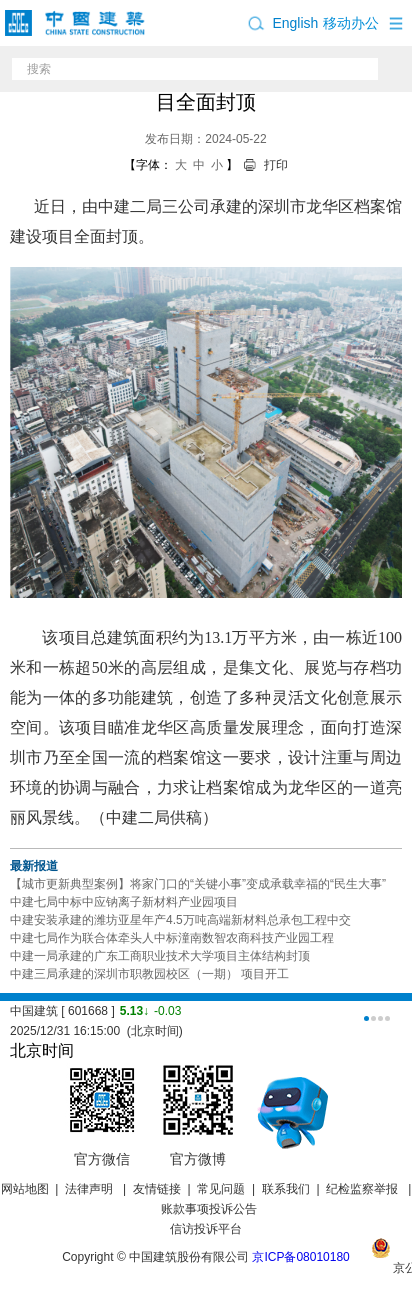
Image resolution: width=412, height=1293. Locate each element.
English (295, 23)
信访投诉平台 (206, 1229)
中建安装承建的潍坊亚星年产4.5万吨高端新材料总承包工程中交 (180, 920)
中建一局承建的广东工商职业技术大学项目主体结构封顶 (160, 956)
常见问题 (221, 1189)
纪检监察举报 (362, 1189)
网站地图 (25, 1189)
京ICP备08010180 (300, 1257)
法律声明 (90, 1189)
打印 (276, 165)
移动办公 (351, 23)
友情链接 (157, 1189)
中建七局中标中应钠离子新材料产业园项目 (124, 902)
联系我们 (286, 1189)
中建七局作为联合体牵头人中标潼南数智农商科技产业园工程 (172, 938)
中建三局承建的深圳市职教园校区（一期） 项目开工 (149, 974)
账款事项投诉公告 (209, 1209)
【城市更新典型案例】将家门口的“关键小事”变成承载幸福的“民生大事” (198, 884)
